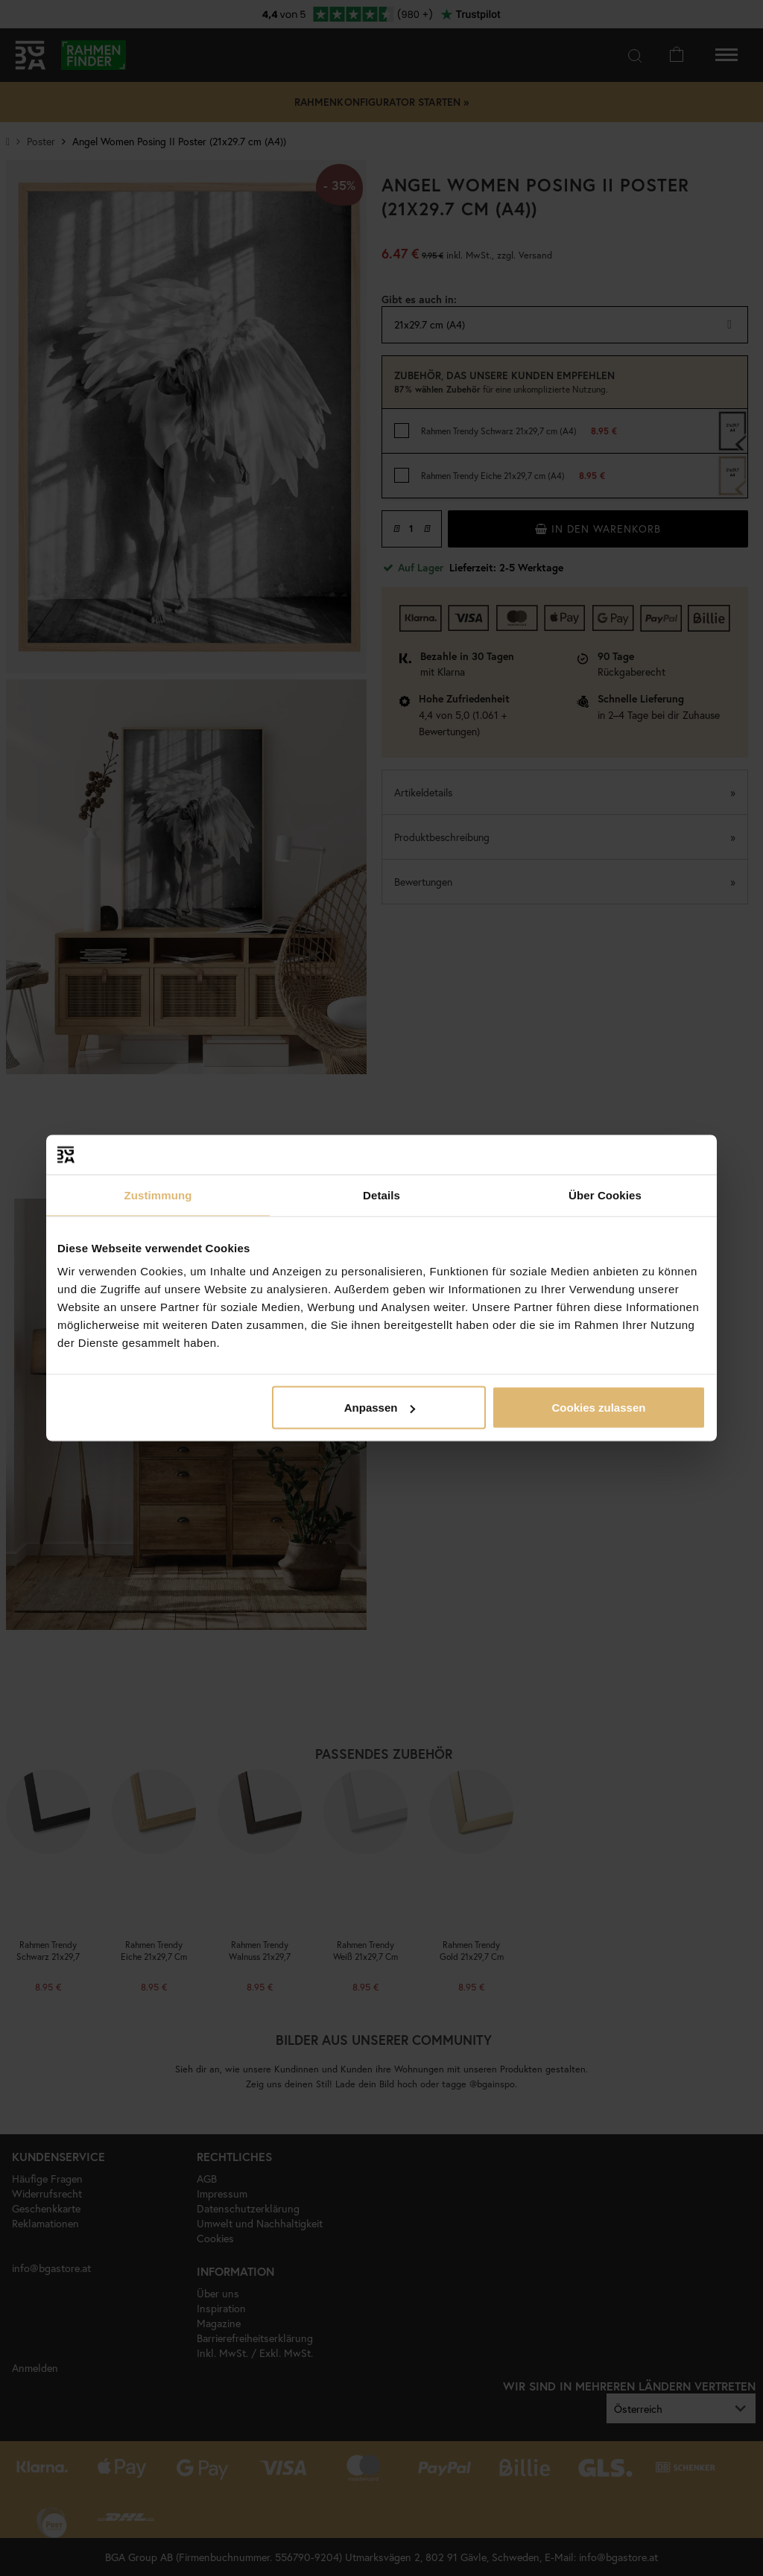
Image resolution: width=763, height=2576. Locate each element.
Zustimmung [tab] (158, 1194)
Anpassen (380, 1407)
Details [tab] (381, 1194)
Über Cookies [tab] (605, 1194)
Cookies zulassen (599, 1407)
